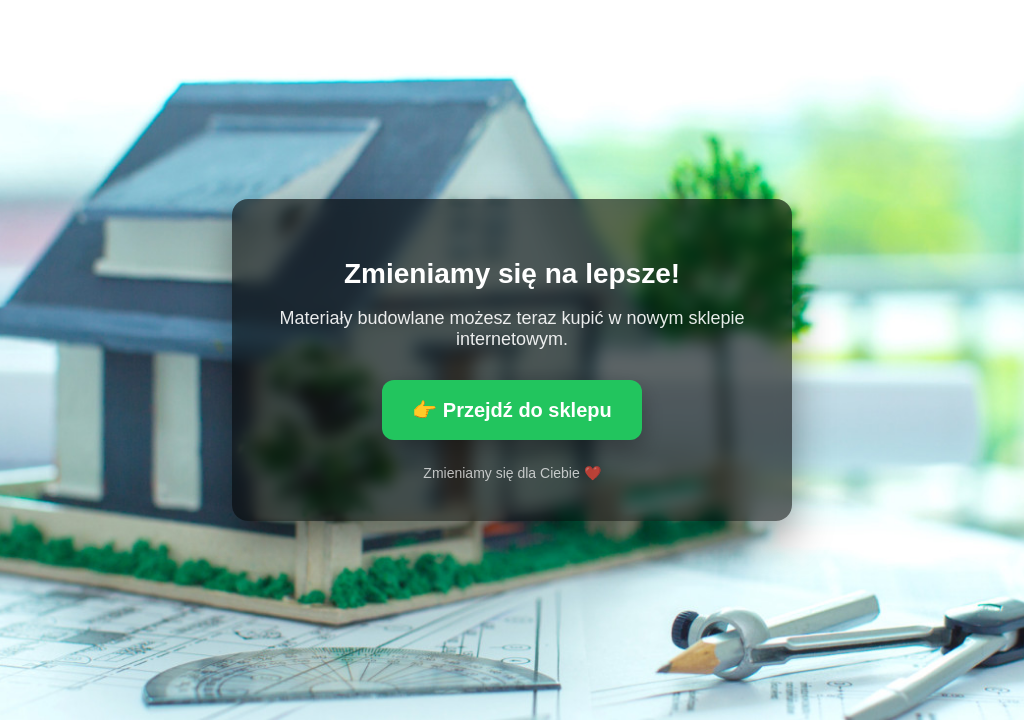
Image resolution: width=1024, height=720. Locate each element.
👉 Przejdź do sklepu (511, 410)
